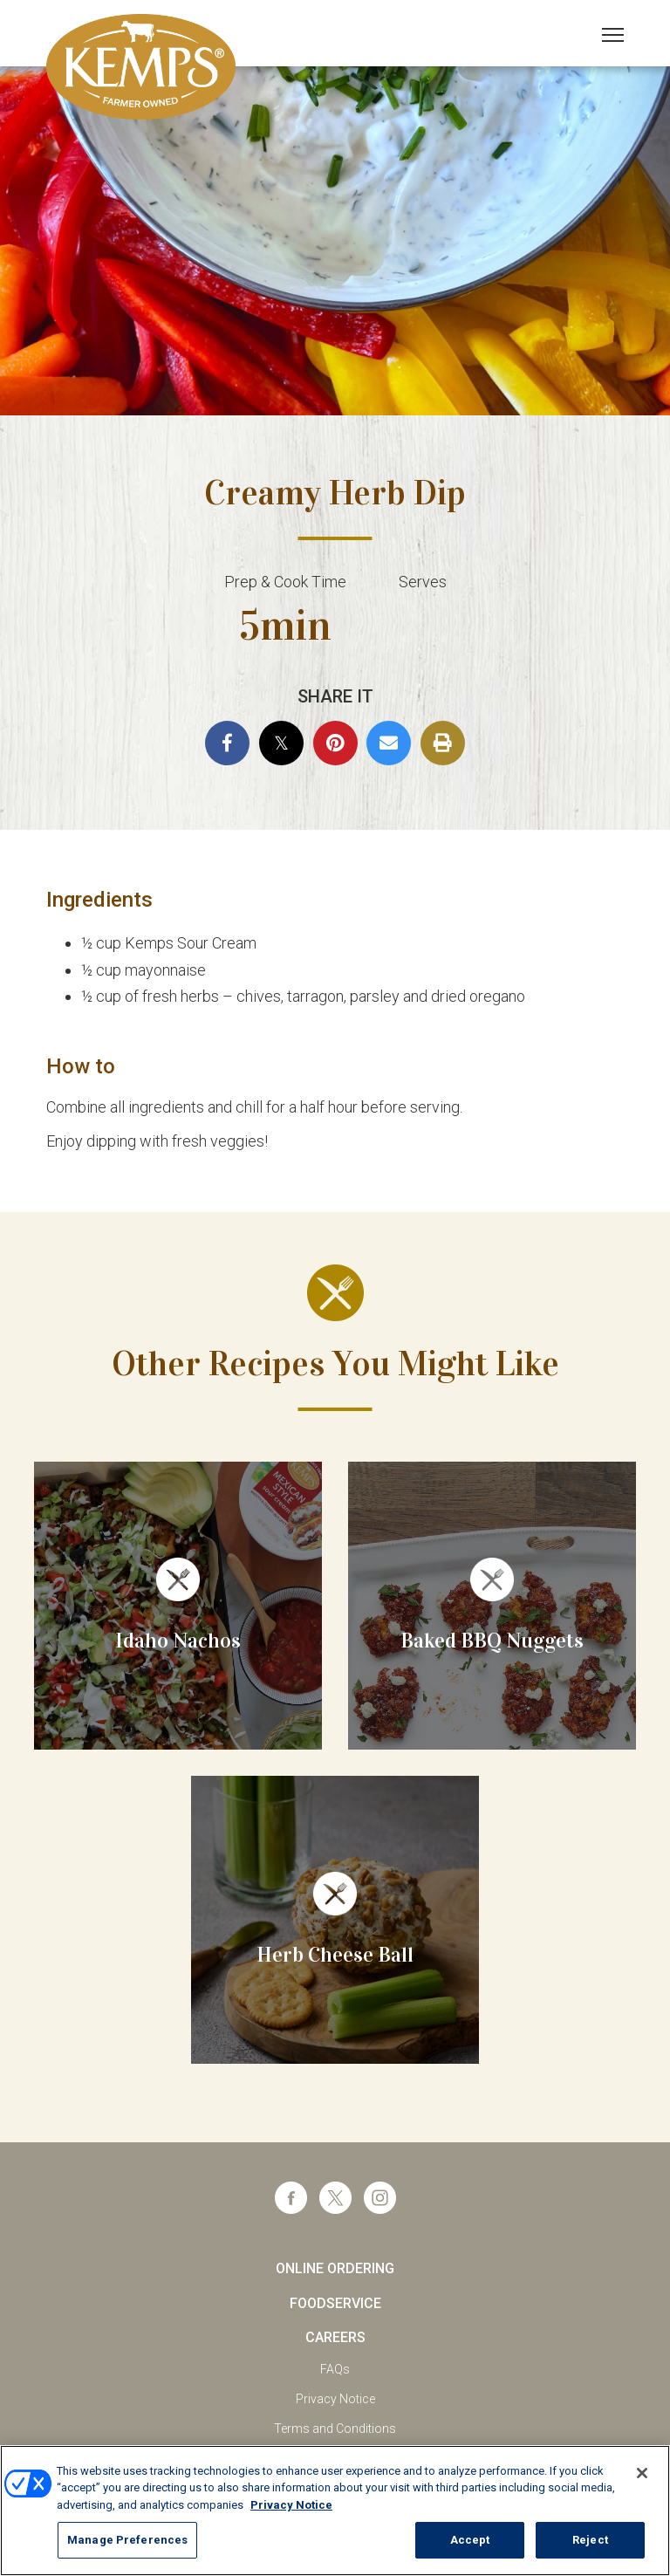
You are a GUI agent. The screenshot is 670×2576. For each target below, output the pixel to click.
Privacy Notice (335, 2399)
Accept (470, 2539)
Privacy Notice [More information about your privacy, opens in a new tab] (291, 2504)
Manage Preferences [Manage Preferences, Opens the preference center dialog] (127, 2539)
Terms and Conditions (335, 2429)
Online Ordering (335, 2268)
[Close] (642, 2473)
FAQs (335, 2369)
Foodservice (335, 2303)
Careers (335, 2337)
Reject (590, 2539)
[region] (335, 2510)
